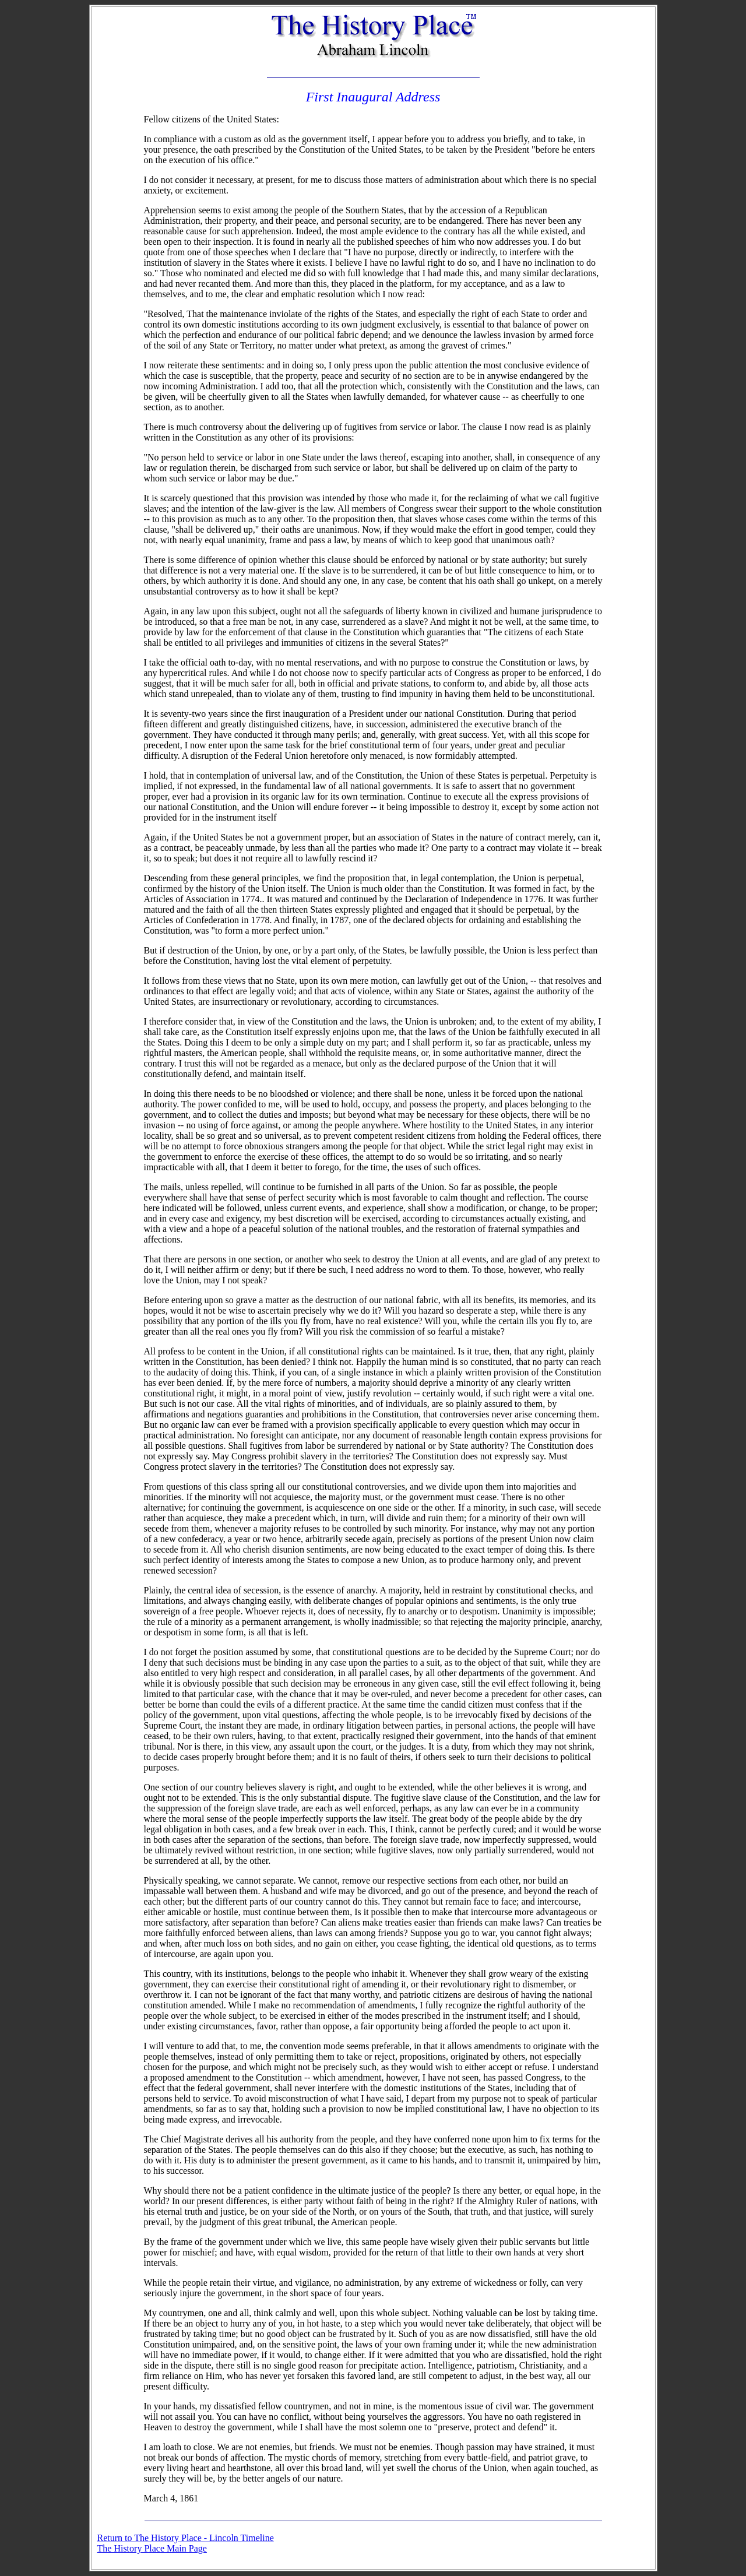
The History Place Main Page (152, 2548)
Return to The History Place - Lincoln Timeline (185, 2538)
